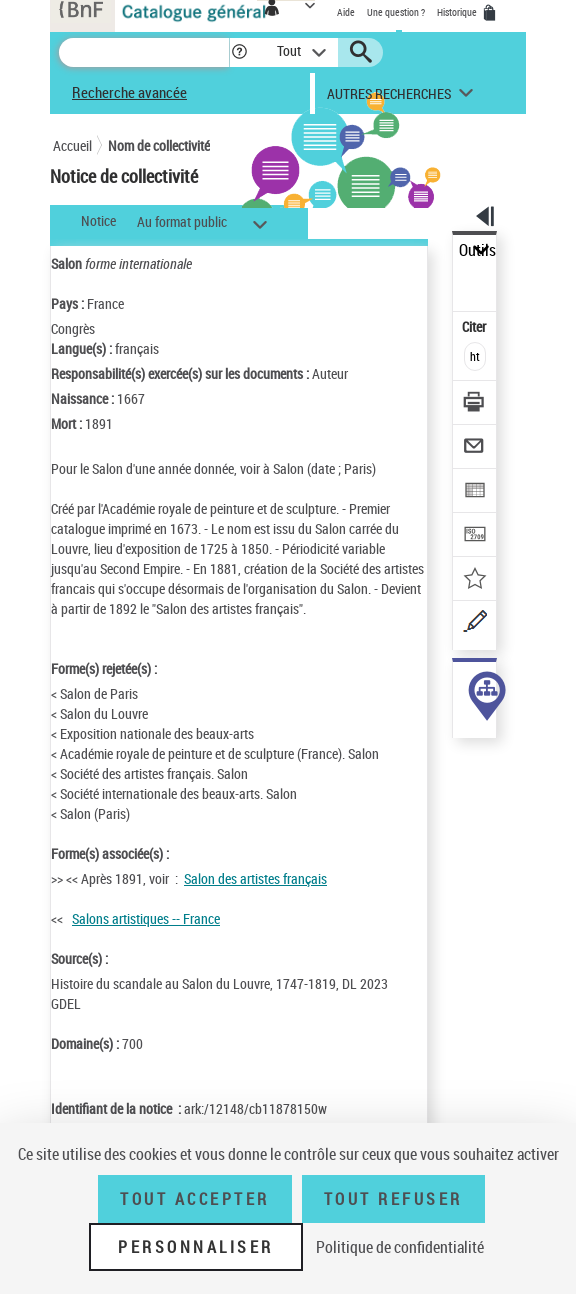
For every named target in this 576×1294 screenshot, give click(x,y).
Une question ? (396, 12)
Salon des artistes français (255, 878)
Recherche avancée (129, 92)
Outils (477, 250)
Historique (458, 12)
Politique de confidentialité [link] (400, 1247)
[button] (239, 52)
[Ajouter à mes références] (475, 580)
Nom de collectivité (159, 145)
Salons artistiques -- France (146, 918)
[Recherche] (144, 52)
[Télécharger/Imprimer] (475, 404)
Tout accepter (195, 1199)
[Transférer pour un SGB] (475, 536)
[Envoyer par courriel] (475, 448)
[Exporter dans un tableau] (475, 492)
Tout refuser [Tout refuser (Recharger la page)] (393, 1199)
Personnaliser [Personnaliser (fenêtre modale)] (196, 1247)
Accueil (72, 145)
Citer (475, 326)
